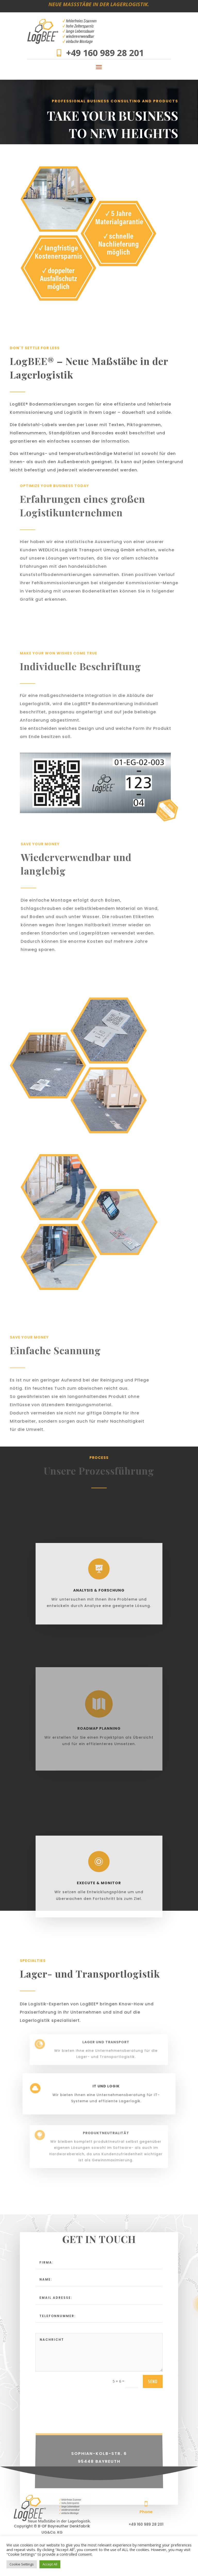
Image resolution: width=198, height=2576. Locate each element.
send (153, 2397)
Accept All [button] (50, 2564)
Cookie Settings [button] (22, 2564)
